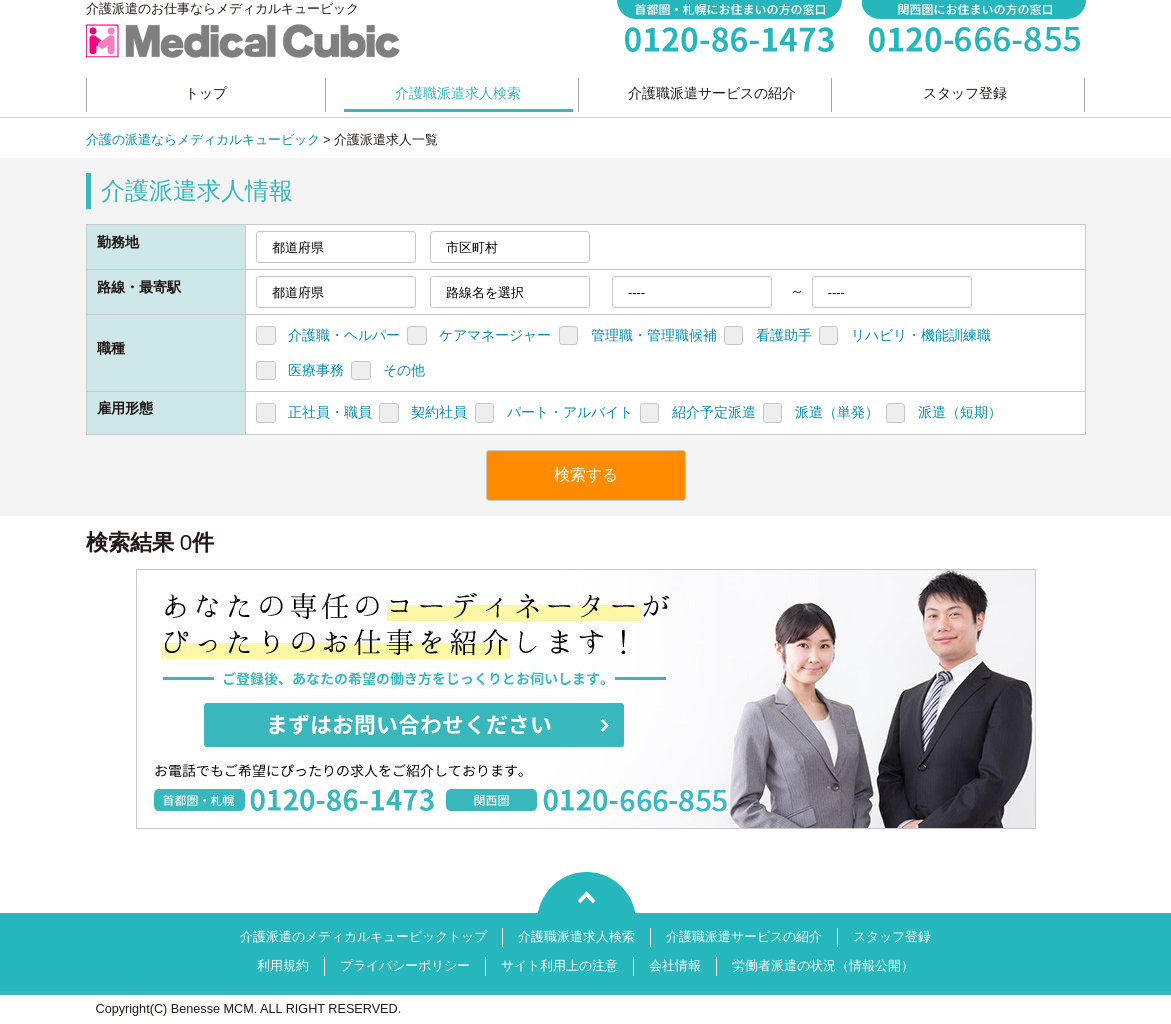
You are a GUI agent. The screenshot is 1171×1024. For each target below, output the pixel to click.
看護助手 (784, 335)
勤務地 (118, 242)
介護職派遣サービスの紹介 (744, 937)
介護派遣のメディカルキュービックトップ (363, 937)
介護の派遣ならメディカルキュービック (203, 140)
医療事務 (316, 370)
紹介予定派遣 (714, 412)
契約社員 (439, 412)
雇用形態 (125, 408)
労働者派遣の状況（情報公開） (823, 966)
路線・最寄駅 (139, 287)
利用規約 (283, 966)
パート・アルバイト (570, 412)
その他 (404, 370)
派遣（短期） (960, 412)
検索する (586, 474)
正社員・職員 (330, 412)
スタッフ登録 (892, 937)
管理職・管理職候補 (654, 335)
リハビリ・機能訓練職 (921, 335)
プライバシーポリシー (405, 966)
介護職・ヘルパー (344, 335)
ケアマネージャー (495, 335)
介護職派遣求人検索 (576, 937)
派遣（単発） (837, 412)
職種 (111, 348)
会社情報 (675, 966)
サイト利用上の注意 (559, 966)
